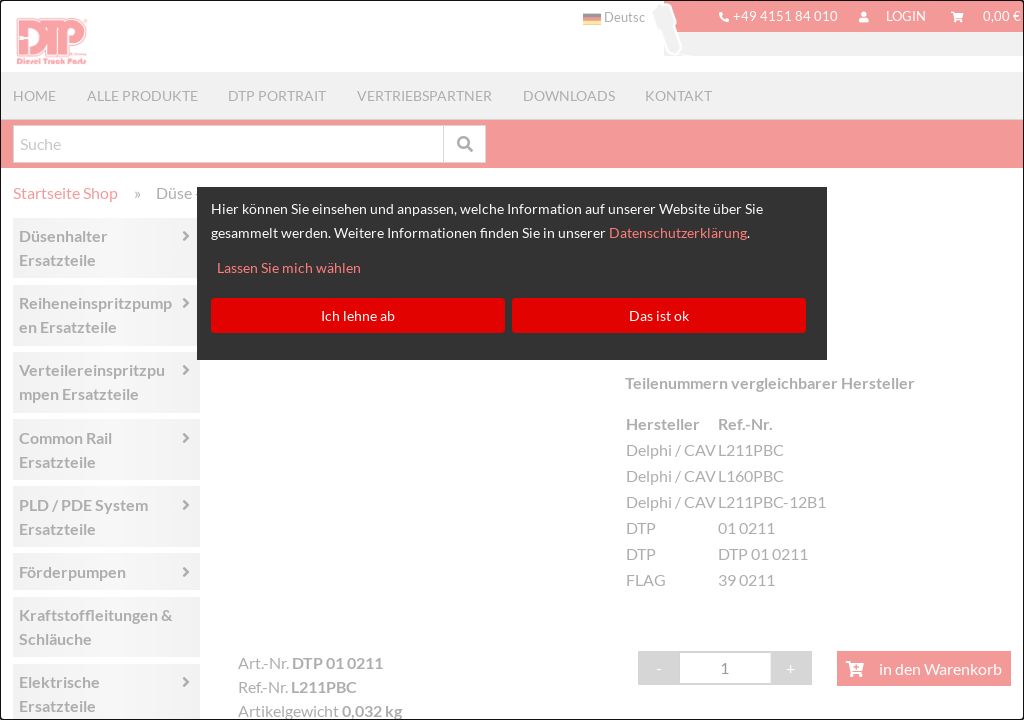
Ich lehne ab (358, 315)
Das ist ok (659, 315)
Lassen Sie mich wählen (289, 267)
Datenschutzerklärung (678, 232)
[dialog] (512, 360)
